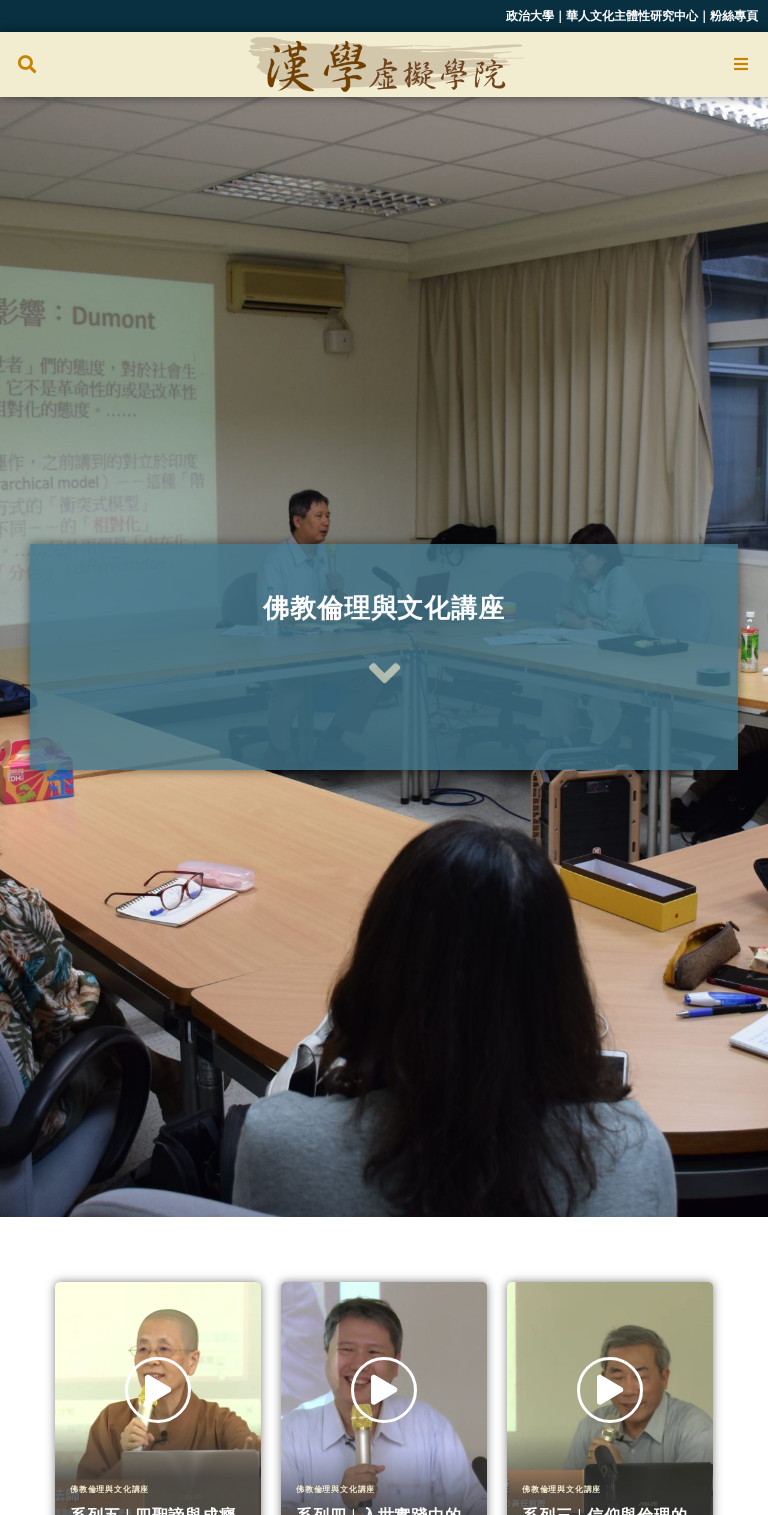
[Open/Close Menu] (740, 64)
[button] (26, 64)
